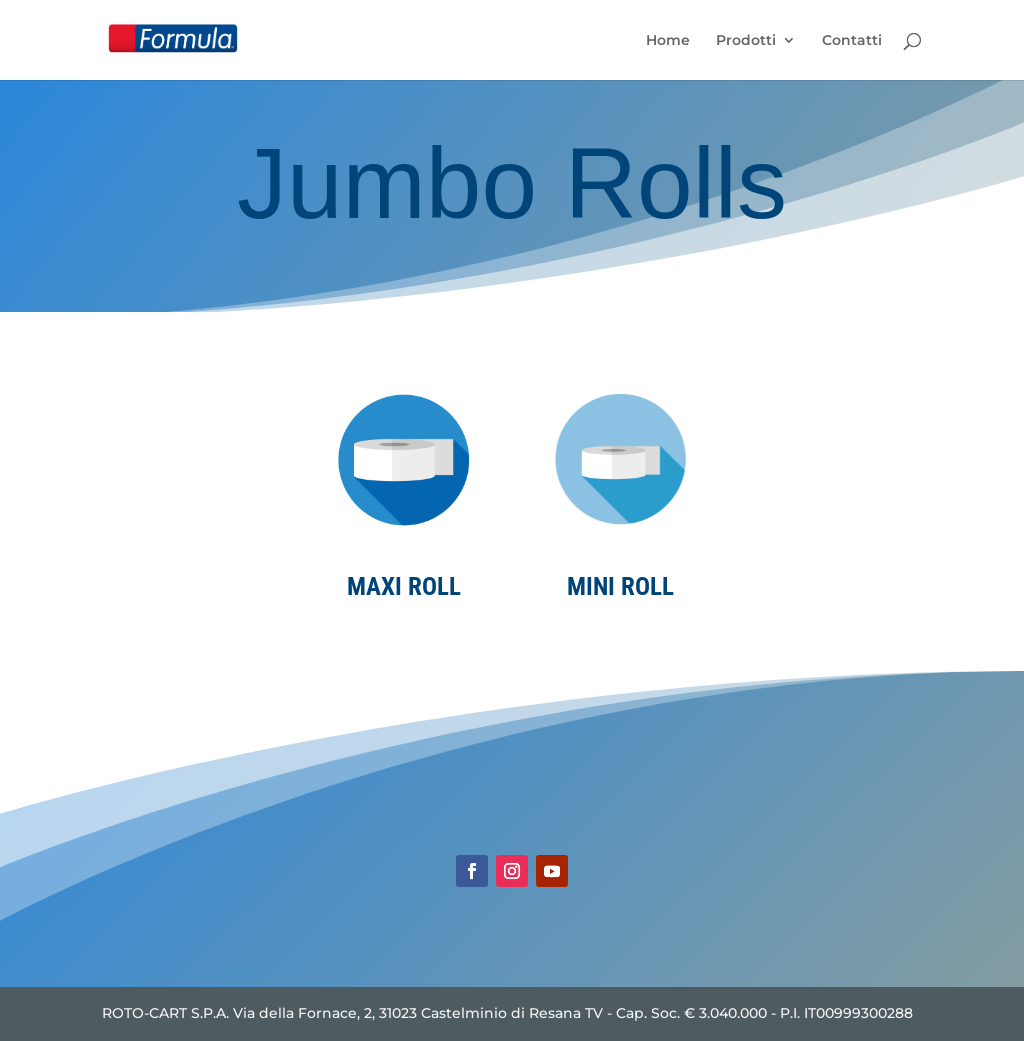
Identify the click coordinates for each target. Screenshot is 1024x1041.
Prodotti (746, 41)
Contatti (852, 41)
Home (668, 41)
